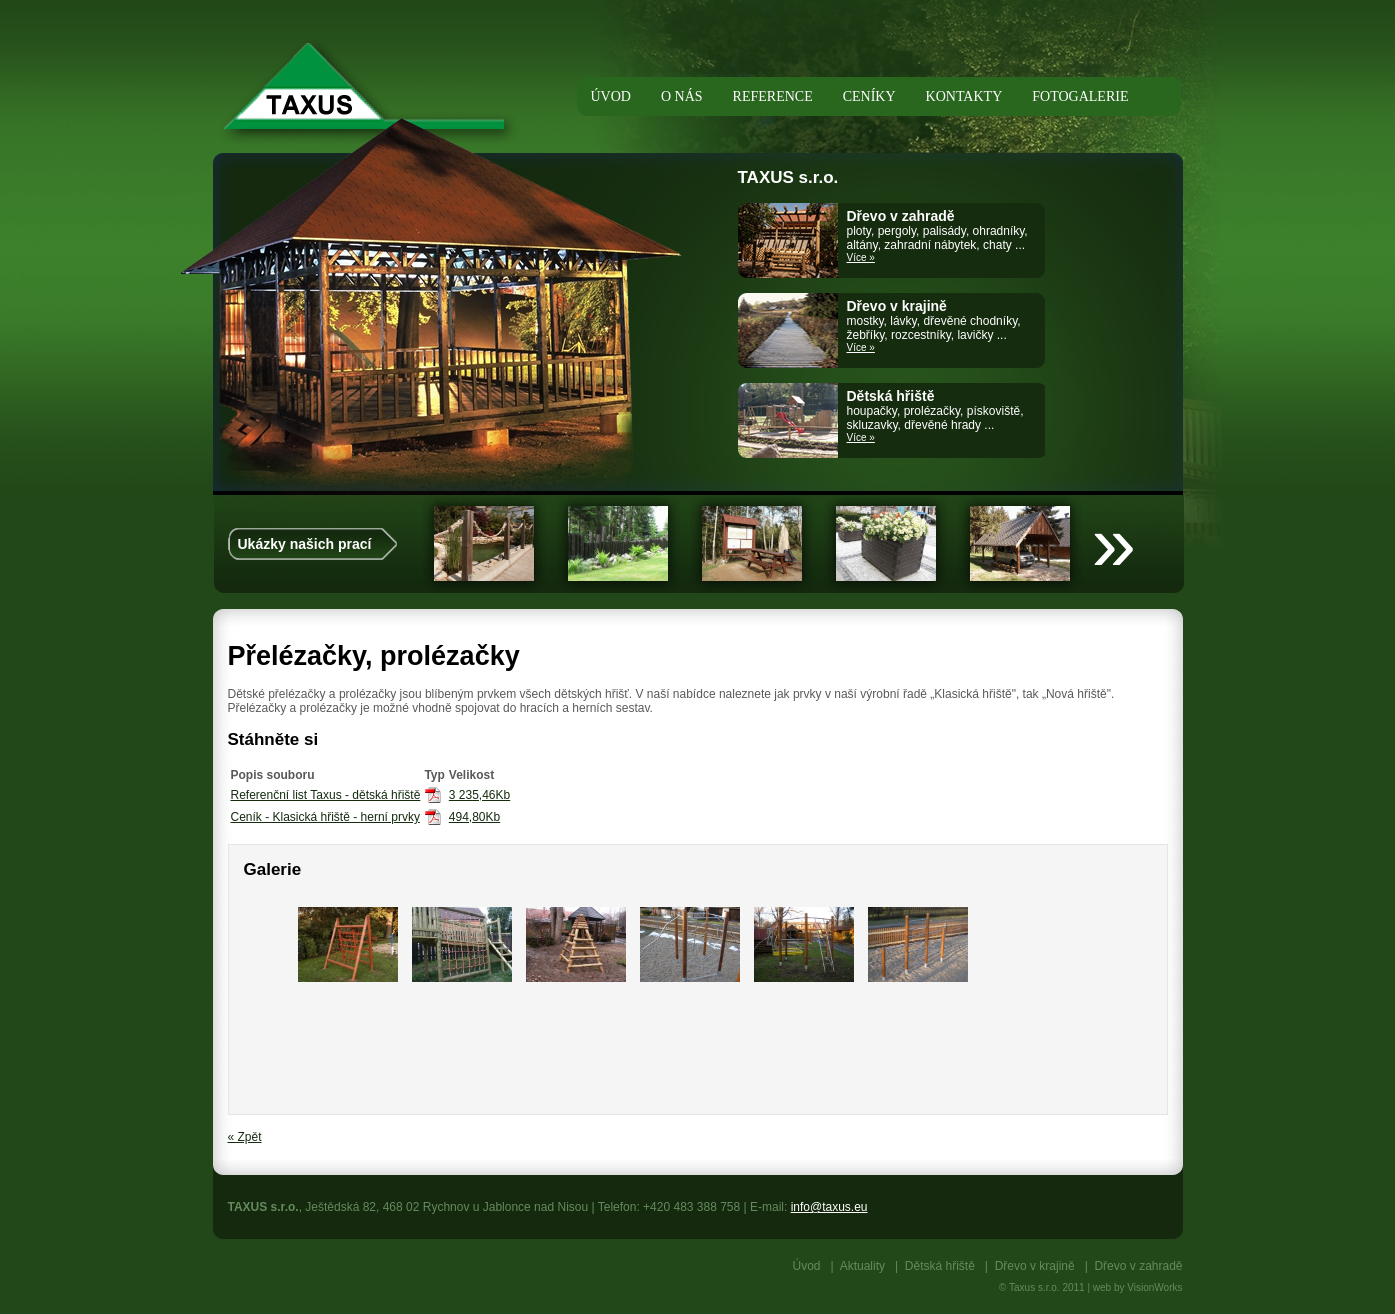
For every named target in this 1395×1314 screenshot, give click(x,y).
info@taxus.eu (829, 1207)
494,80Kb (474, 817)
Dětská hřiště (940, 1266)
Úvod (807, 1266)
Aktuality (862, 1266)
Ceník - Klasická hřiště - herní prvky (325, 817)
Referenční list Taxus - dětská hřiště (326, 795)
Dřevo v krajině (1035, 1266)
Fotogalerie (1080, 96)
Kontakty (964, 96)
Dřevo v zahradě (1138, 1266)
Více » (861, 257)
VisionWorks (1154, 1287)
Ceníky (869, 96)
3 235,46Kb (479, 795)
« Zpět (245, 1137)
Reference (773, 96)
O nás (682, 96)
